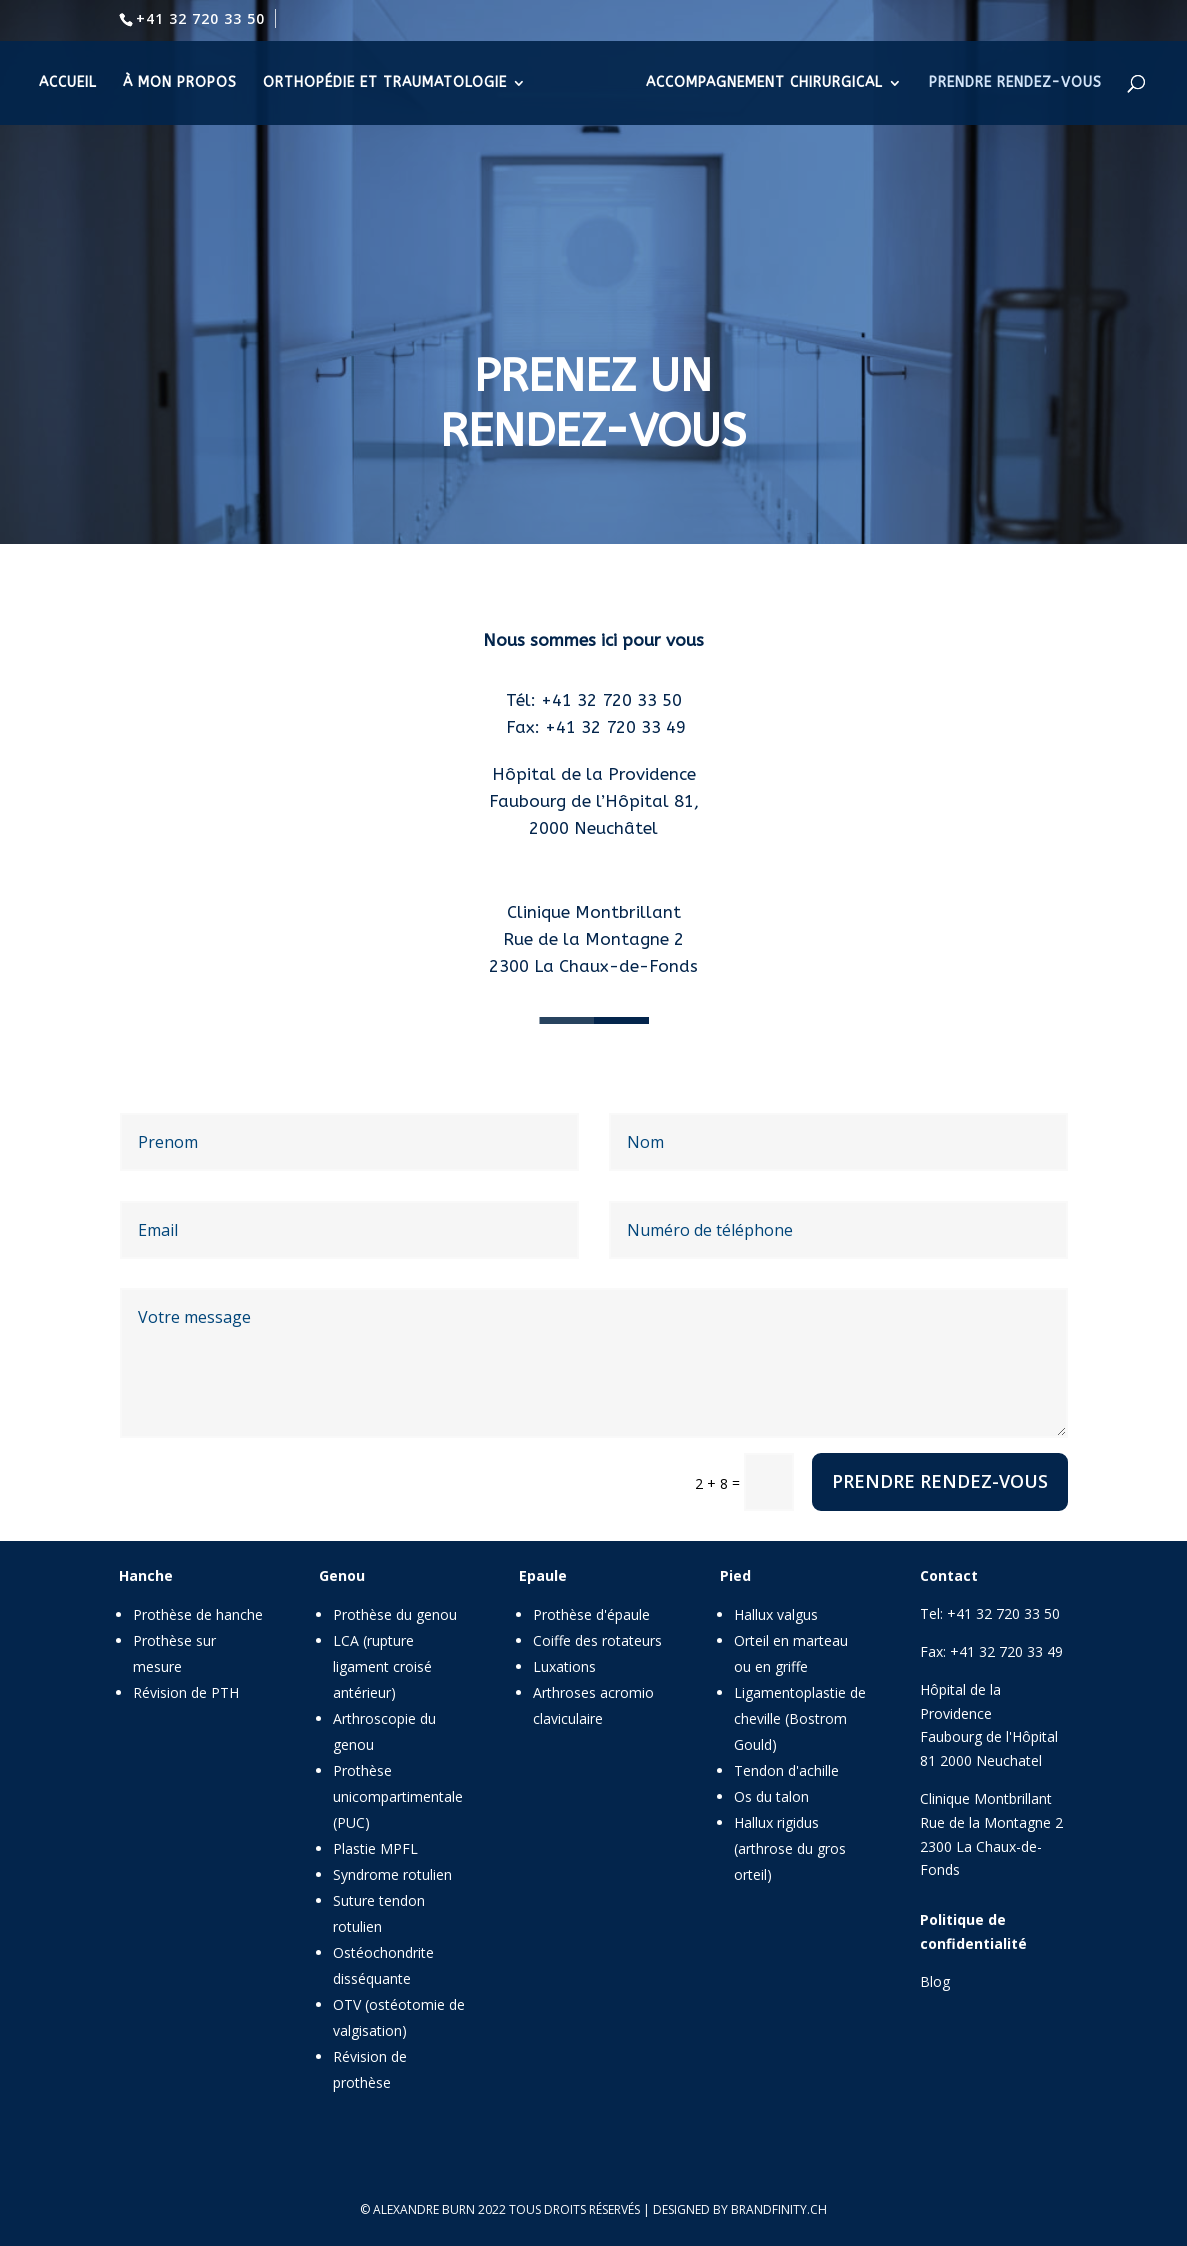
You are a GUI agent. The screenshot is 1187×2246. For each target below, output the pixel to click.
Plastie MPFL (375, 1848)
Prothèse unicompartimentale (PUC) (398, 1796)
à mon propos (180, 83)
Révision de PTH (186, 1692)
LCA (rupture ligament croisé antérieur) (382, 1666)
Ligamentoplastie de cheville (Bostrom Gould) (800, 1718)
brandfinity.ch (779, 2209)
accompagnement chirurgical (764, 83)
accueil (68, 83)
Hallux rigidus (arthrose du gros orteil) (790, 1848)
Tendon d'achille (786, 1770)
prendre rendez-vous (1015, 83)
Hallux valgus (776, 1614)
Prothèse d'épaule (591, 1614)
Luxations (564, 1666)
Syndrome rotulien (392, 1874)
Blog (935, 1981)
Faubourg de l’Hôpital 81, (594, 801)
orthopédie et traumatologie (385, 83)
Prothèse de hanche (198, 1614)
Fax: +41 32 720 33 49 (593, 727)
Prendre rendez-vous (940, 1481)
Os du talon (771, 1796)
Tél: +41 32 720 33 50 (594, 700)
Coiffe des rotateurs (597, 1640)
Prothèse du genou (395, 1614)
